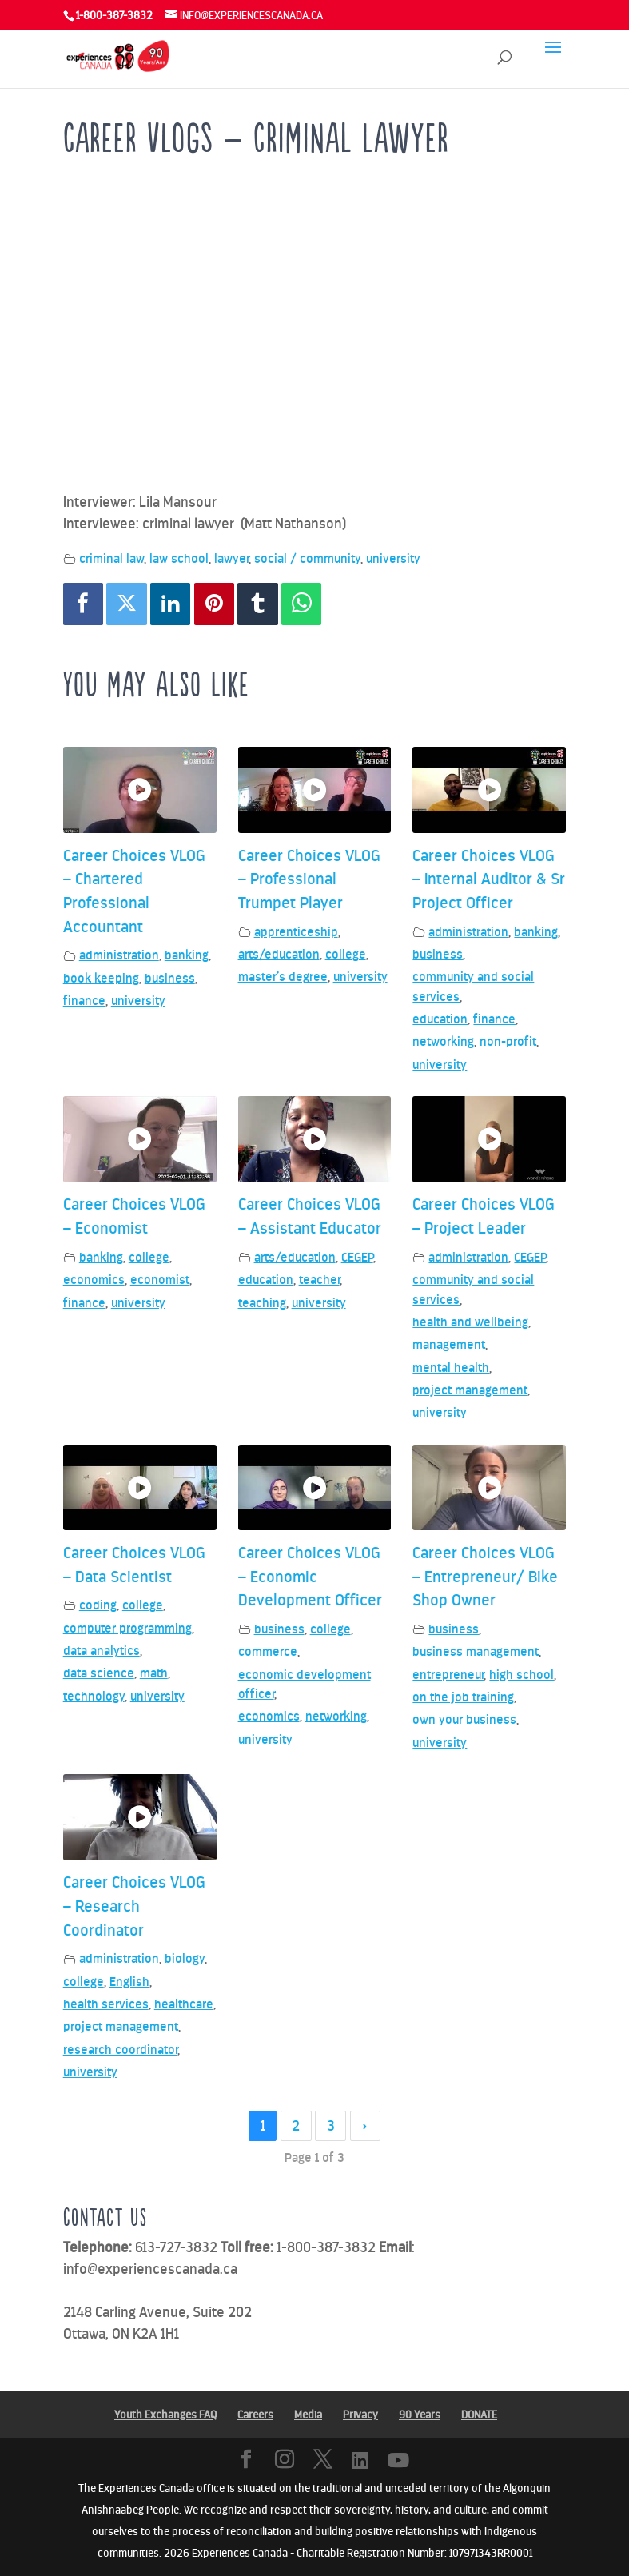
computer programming (127, 1628)
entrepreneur (448, 1674)
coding (98, 1605)
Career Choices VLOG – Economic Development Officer (310, 1576)
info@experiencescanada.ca (150, 2269)
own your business (464, 1719)
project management (469, 1390)
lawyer (231, 558)
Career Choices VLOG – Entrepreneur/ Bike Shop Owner (485, 1576)
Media (308, 2415)
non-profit (508, 1041)
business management (475, 1651)
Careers (255, 2415)
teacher (319, 1279)
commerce (267, 1651)
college (345, 954)
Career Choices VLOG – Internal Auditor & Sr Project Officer (488, 879)
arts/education (279, 954)
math (154, 1673)
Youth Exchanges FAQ (165, 2415)
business (170, 978)
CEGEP (357, 1257)
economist (159, 1279)
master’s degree (283, 976)
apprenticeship (296, 931)
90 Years (419, 2415)
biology (185, 1958)
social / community (307, 558)
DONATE (479, 2415)
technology (94, 1696)
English (129, 1981)
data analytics (101, 1650)
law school (179, 558)
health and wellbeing (470, 1322)
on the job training (463, 1697)
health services (106, 2004)
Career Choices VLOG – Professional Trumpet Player (309, 879)
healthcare (183, 2004)
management (448, 1344)
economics (94, 1279)
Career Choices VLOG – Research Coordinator (134, 1905)
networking (443, 1041)
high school (521, 1674)
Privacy (360, 2415)
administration (119, 955)
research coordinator (120, 2049)
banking (187, 955)
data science (98, 1673)
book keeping (101, 978)
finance (84, 1000)
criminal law (111, 558)
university (393, 558)
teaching (262, 1302)
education (440, 1019)
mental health (450, 1367)
